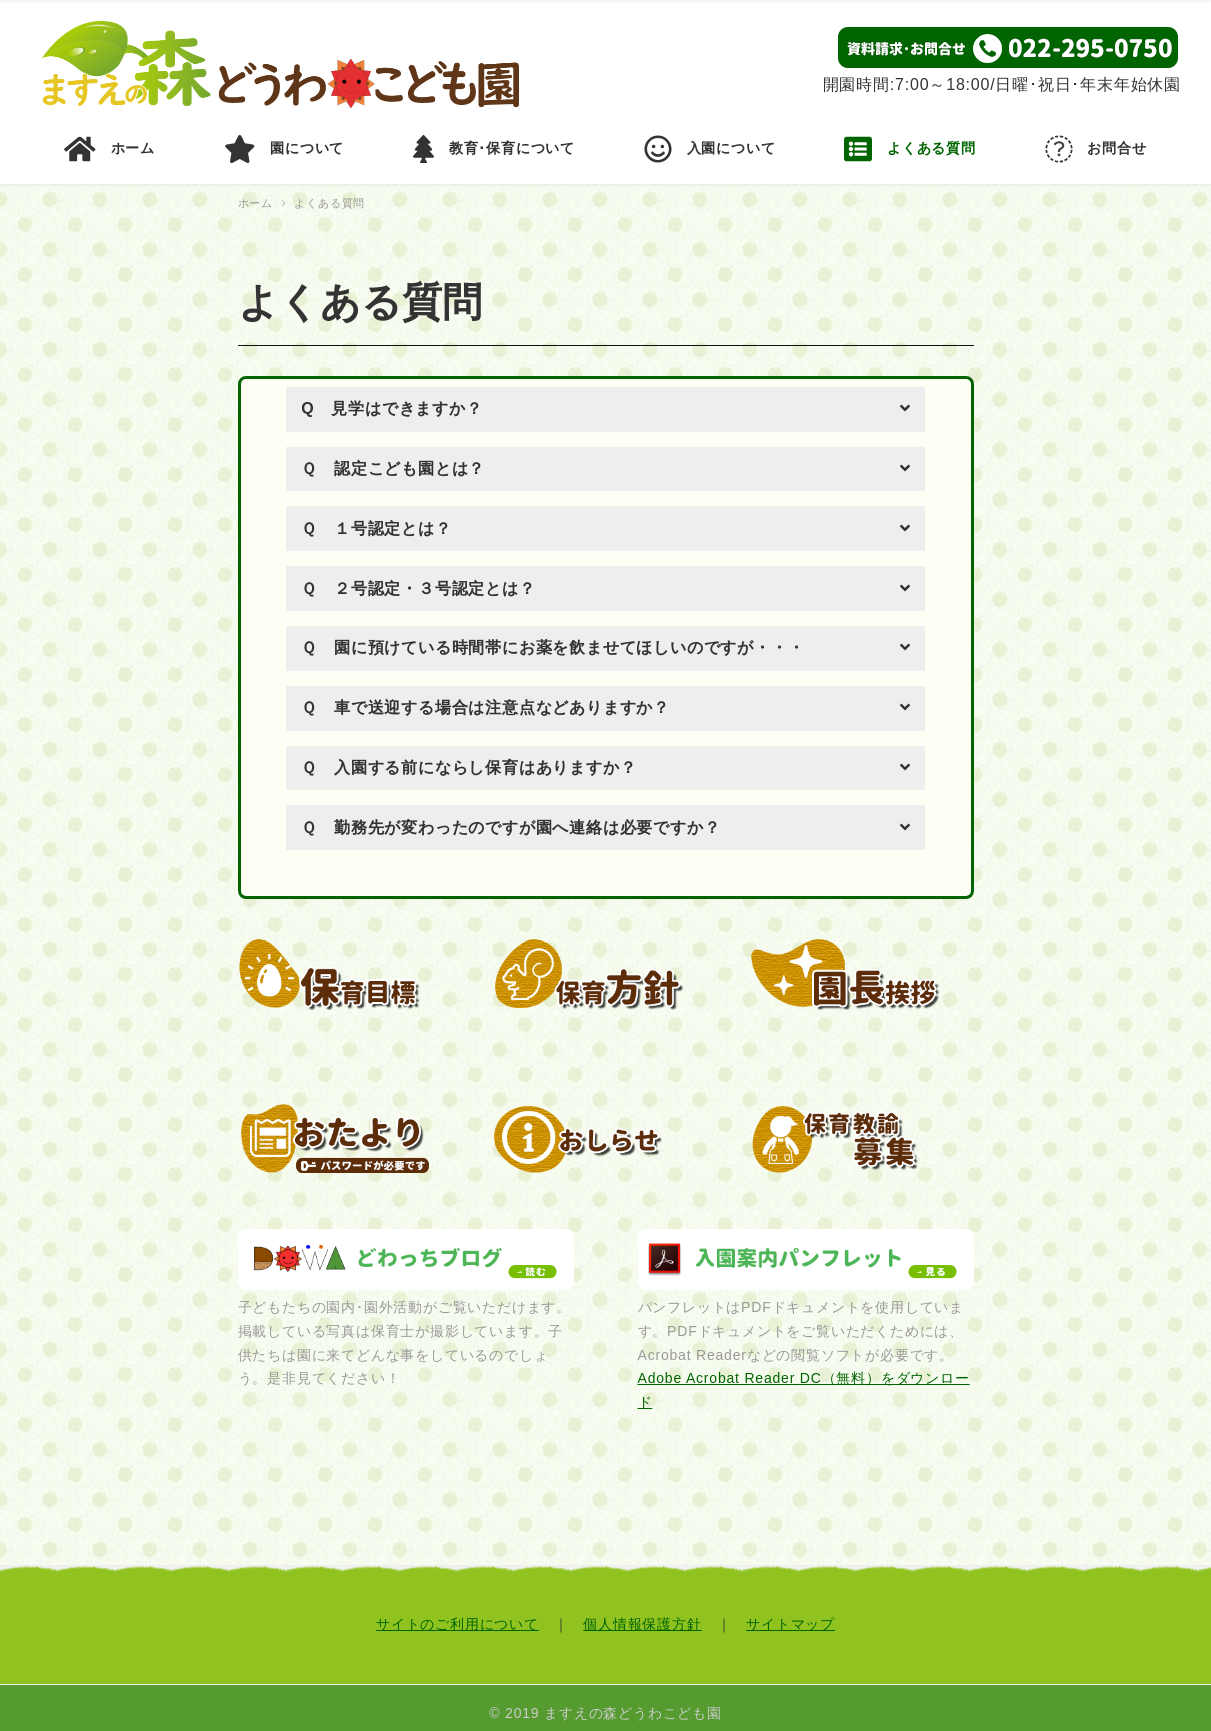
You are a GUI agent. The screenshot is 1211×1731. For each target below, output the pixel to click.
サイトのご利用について (457, 1613)
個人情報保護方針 (642, 1613)
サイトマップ (790, 1613)
